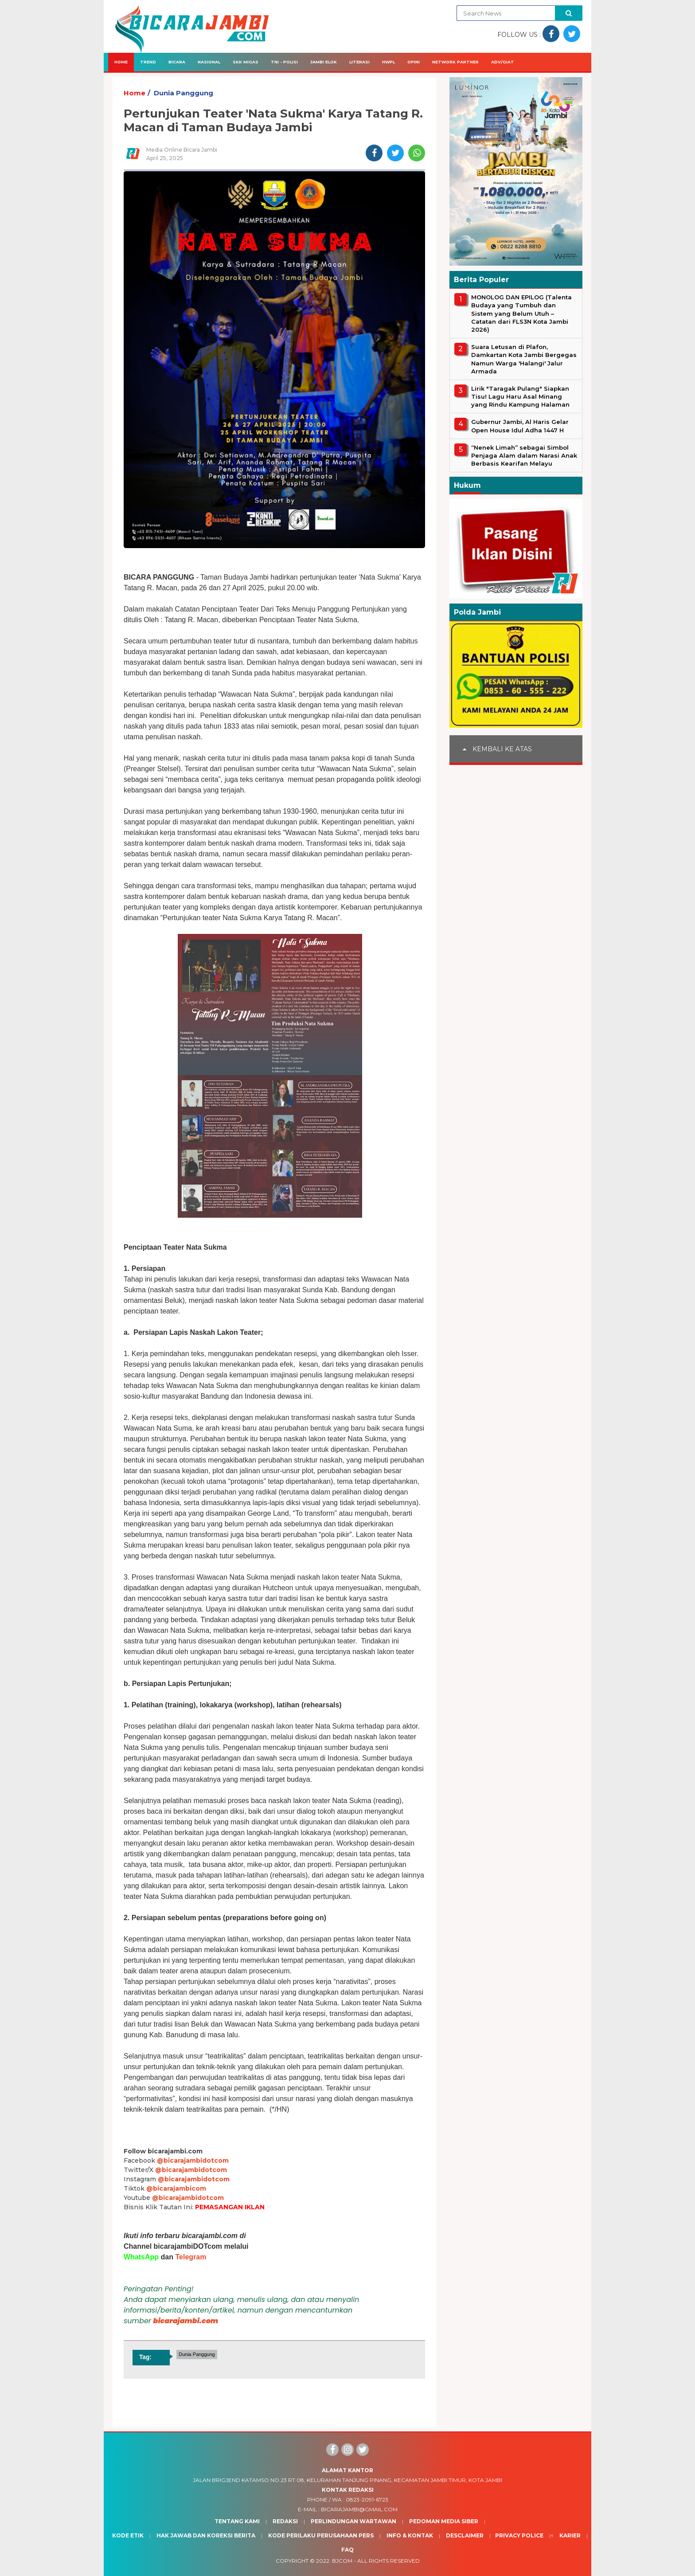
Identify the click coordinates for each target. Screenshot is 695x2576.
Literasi (359, 61)
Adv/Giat (502, 61)
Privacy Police (519, 2535)
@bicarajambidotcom (193, 2160)
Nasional (209, 61)
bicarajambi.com (186, 2321)
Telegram (190, 2257)
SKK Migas (245, 61)
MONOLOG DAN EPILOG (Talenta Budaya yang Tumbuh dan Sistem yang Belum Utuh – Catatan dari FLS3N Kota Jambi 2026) (521, 313)
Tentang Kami (237, 2521)
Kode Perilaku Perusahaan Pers (321, 2535)
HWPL (388, 61)
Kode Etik (128, 2535)
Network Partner (455, 61)
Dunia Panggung (183, 93)
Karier (570, 2535)
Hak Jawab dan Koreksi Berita (205, 2535)
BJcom (342, 2560)
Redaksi (285, 2521)
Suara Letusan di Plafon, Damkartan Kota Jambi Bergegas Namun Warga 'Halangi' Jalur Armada (524, 359)
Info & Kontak (410, 2535)
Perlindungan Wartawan (353, 2521)
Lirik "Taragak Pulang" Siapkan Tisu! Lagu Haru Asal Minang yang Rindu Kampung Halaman (520, 396)
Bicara (176, 61)
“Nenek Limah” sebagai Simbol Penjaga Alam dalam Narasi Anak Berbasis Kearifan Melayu (524, 455)
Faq (347, 2549)
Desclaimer (465, 2535)
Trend (148, 61)
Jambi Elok (323, 61)
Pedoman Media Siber (443, 2521)
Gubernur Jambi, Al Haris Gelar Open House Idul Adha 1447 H (520, 425)
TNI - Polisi (284, 61)
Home (121, 61)
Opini (413, 61)
